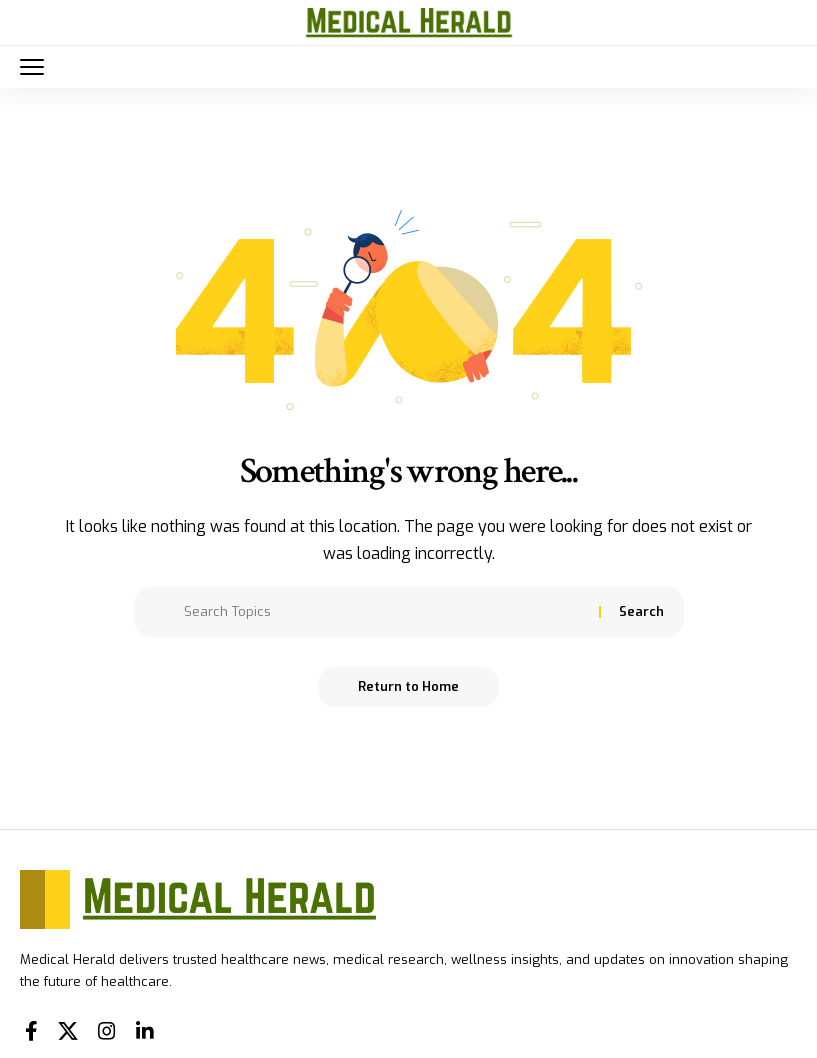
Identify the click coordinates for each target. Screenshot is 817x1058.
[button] (37, 67)
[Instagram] (107, 1031)
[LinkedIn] (145, 1031)
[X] (68, 1031)
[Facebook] (31, 1031)
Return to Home (408, 686)
